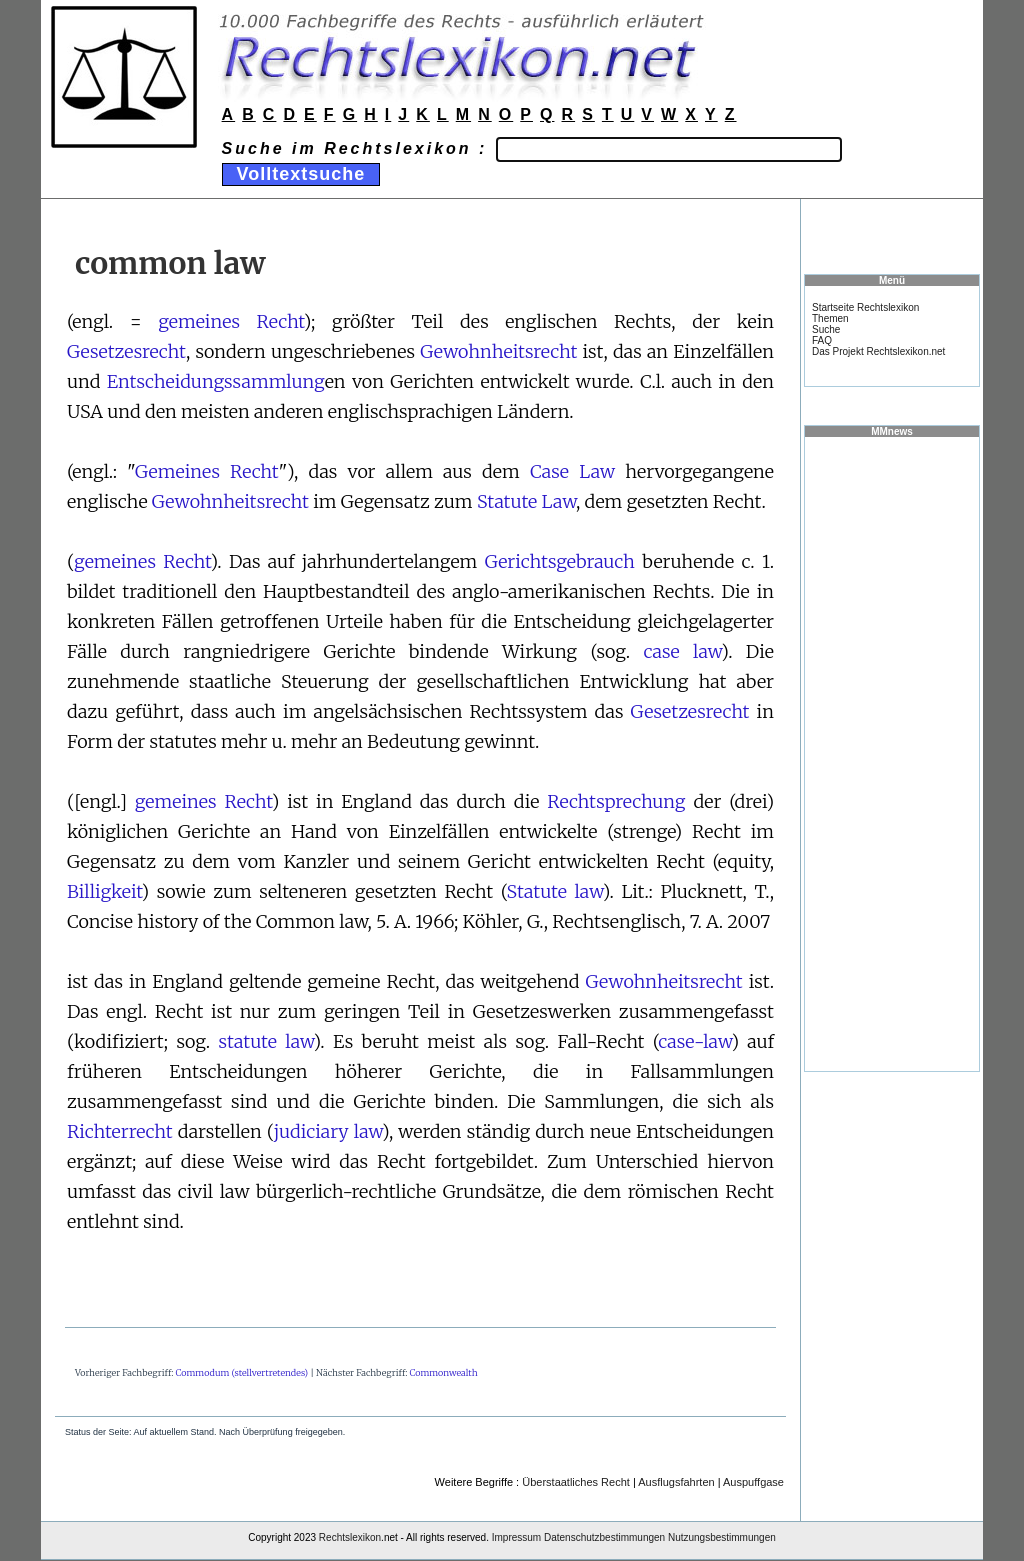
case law (682, 651)
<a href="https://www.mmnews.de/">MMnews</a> (892, 753)
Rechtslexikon (350, 1537)
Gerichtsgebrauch (560, 561)
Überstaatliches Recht (576, 1482)
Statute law (554, 891)
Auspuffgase (753, 1482)
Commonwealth (444, 1372)
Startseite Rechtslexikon (865, 307)
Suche (826, 329)
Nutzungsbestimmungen (722, 1537)
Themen (830, 318)
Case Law (572, 471)
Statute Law (526, 501)
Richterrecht (120, 1131)
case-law (694, 1041)
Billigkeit (104, 891)
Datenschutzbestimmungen (604, 1537)
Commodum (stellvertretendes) (242, 1372)
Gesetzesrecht (126, 351)
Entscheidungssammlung (216, 381)
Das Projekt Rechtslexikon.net (878, 351)
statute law (265, 1041)
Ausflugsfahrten (676, 1482)
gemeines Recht (231, 321)
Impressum (516, 1537)
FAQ (822, 340)
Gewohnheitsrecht (498, 351)
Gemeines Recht (207, 471)
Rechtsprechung (616, 801)
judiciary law (328, 1131)
